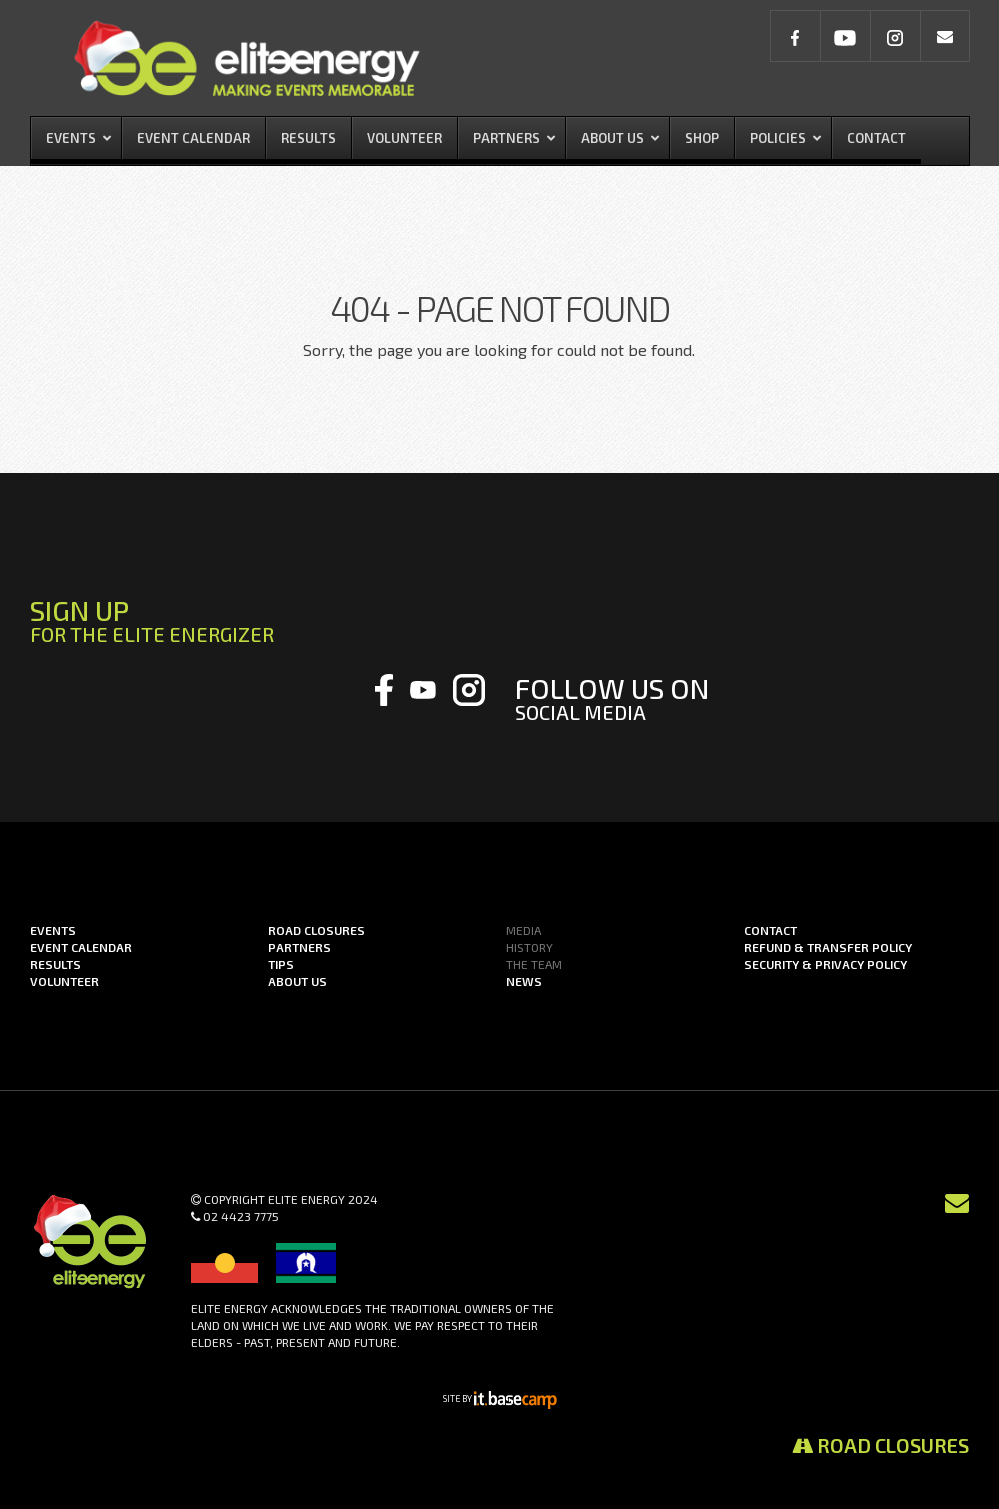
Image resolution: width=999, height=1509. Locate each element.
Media (523, 930)
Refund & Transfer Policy (828, 947)
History (529, 947)
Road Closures (880, 1445)
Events (53, 930)
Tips (281, 964)
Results (55, 964)
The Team (534, 964)
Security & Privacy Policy (825, 964)
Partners (299, 947)
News (524, 981)
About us (297, 981)
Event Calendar (81, 947)
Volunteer (64, 981)
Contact (770, 930)
